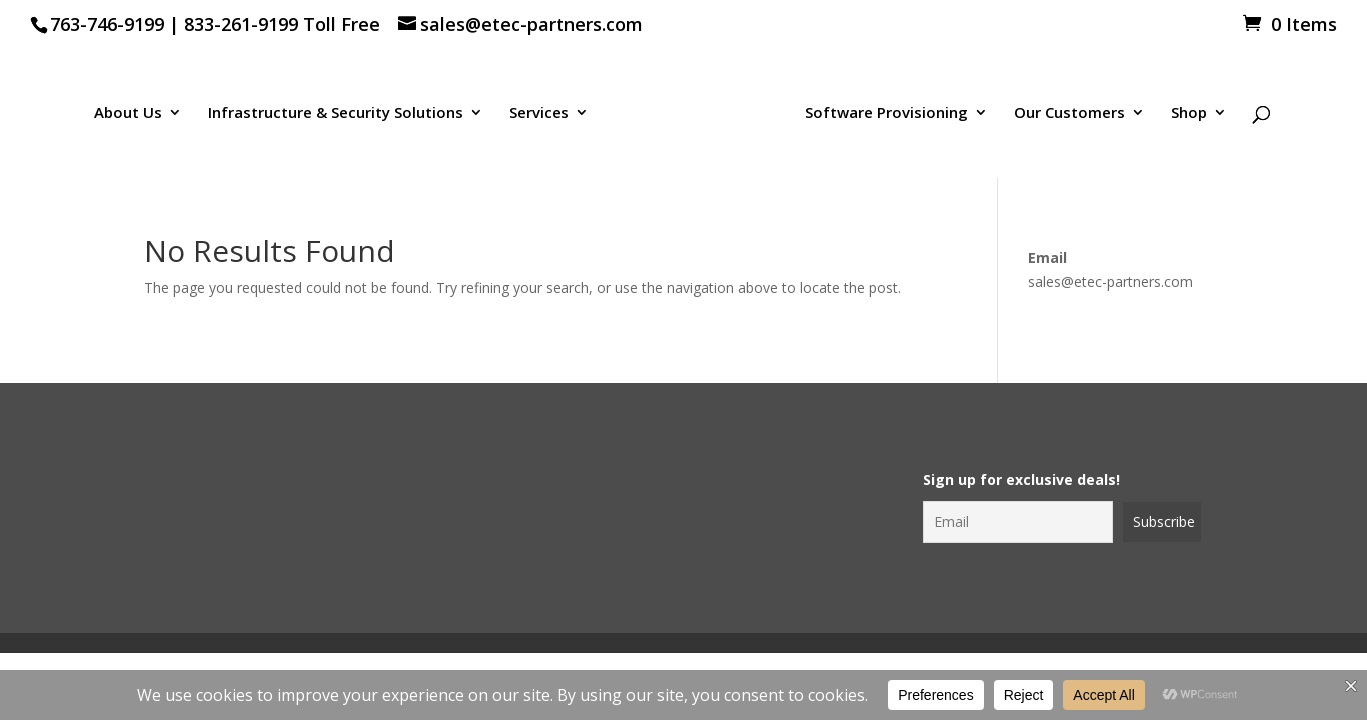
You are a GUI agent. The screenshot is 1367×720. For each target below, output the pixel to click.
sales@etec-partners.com (1110, 281)
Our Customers (1069, 113)
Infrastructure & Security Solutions (335, 113)
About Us (128, 113)
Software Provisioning (886, 113)
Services (539, 113)
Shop (1189, 113)
